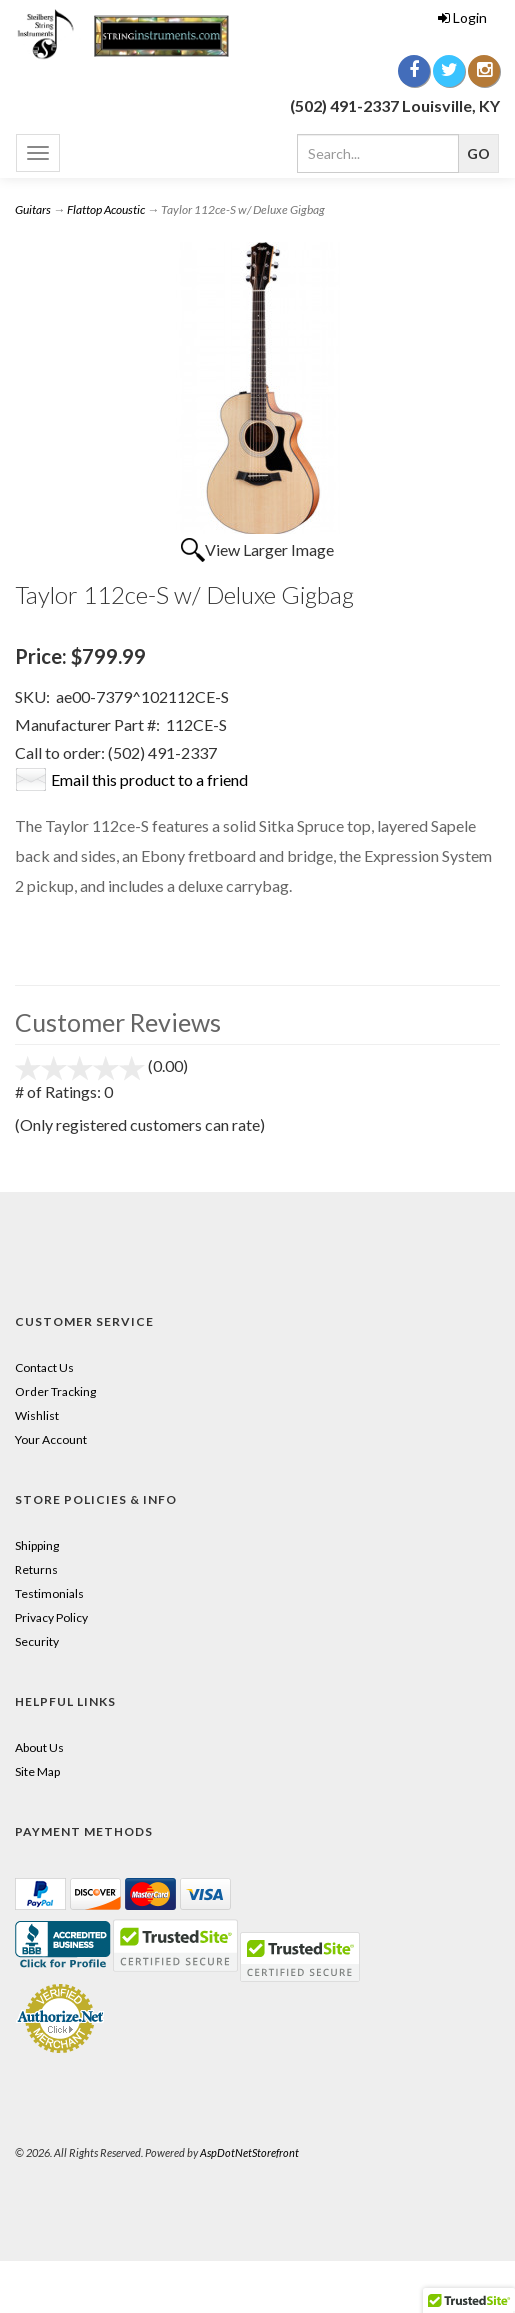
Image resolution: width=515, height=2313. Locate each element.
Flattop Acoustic (106, 209)
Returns (36, 1569)
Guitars (33, 209)
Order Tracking (55, 1391)
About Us (39, 1747)
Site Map (37, 1771)
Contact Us (44, 1367)
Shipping (37, 1545)
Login (462, 17)
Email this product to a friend (149, 779)
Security (37, 1641)
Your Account (51, 1439)
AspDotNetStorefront (249, 2152)
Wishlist (37, 1415)
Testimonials (49, 1593)
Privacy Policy (51, 1617)
